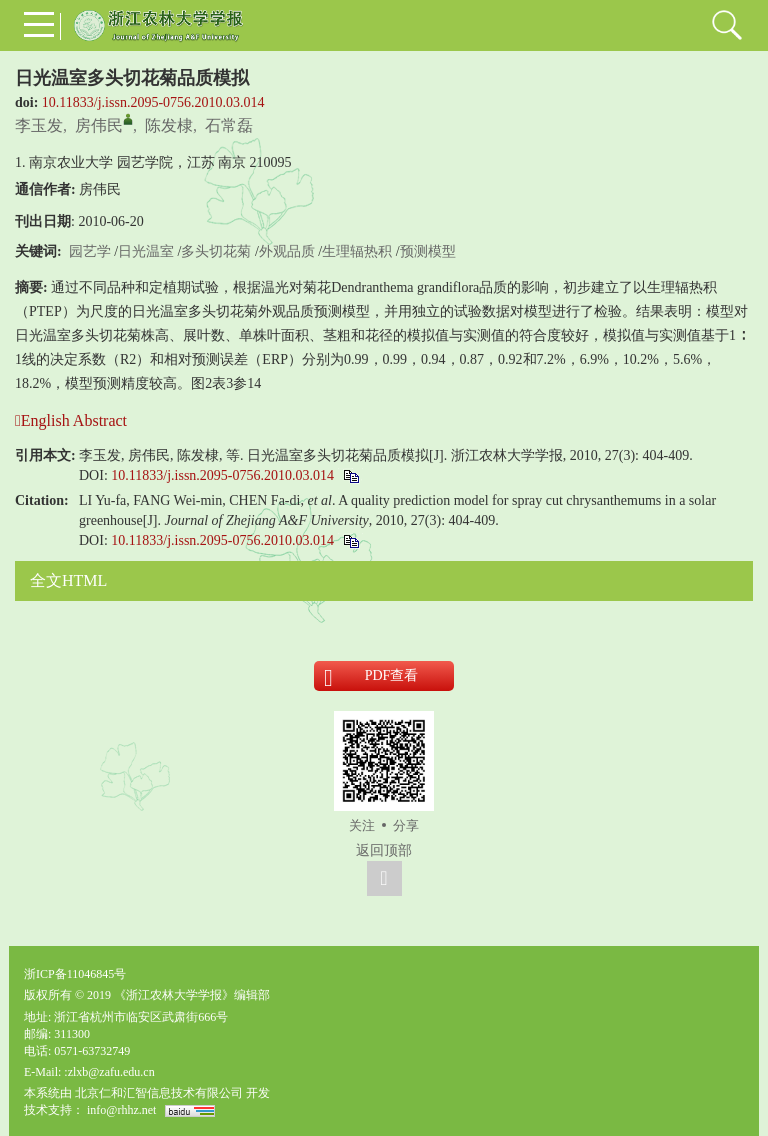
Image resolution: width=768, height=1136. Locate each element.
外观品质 (287, 251)
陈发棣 (169, 125)
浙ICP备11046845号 (75, 974)
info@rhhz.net (121, 1110)
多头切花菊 (216, 251)
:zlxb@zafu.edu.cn (109, 1072)
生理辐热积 (357, 251)
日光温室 (146, 251)
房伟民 (99, 125)
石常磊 (229, 125)
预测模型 (428, 251)
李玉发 (39, 125)
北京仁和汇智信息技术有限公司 (159, 1093)
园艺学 (90, 251)
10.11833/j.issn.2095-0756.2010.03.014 (153, 102)
